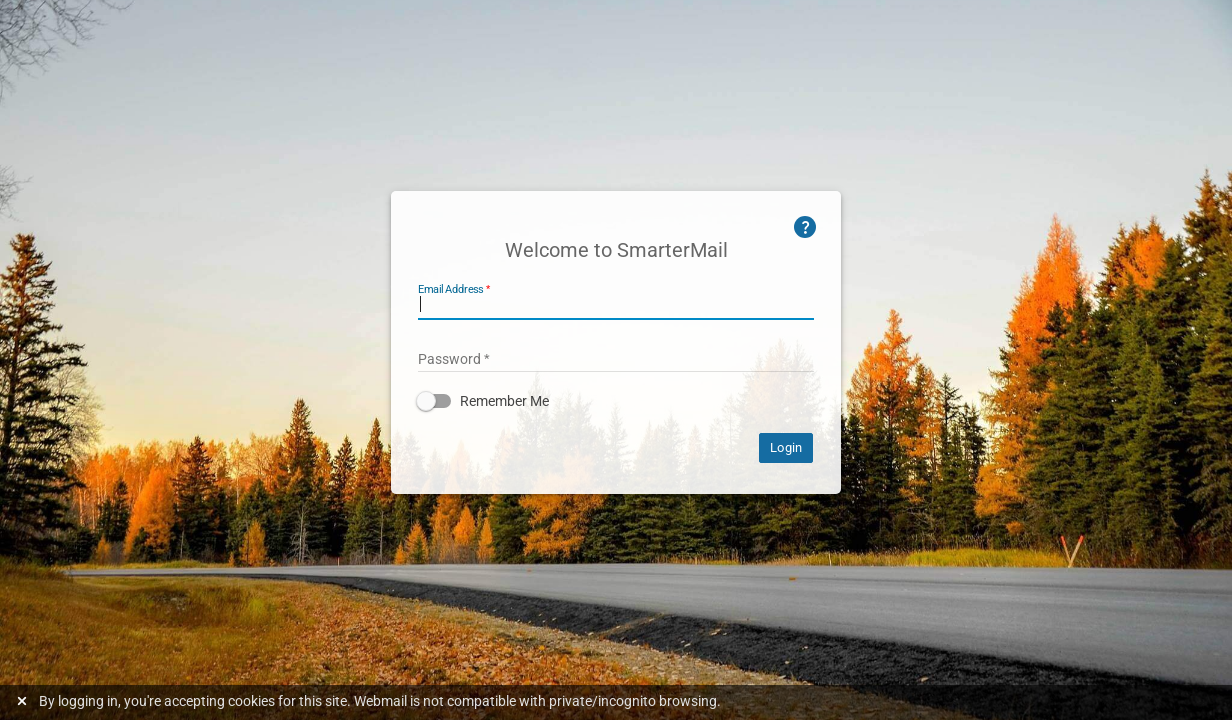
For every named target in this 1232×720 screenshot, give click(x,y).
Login (786, 447)
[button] (616, 401)
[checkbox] (616, 401)
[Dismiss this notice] (24, 701)
